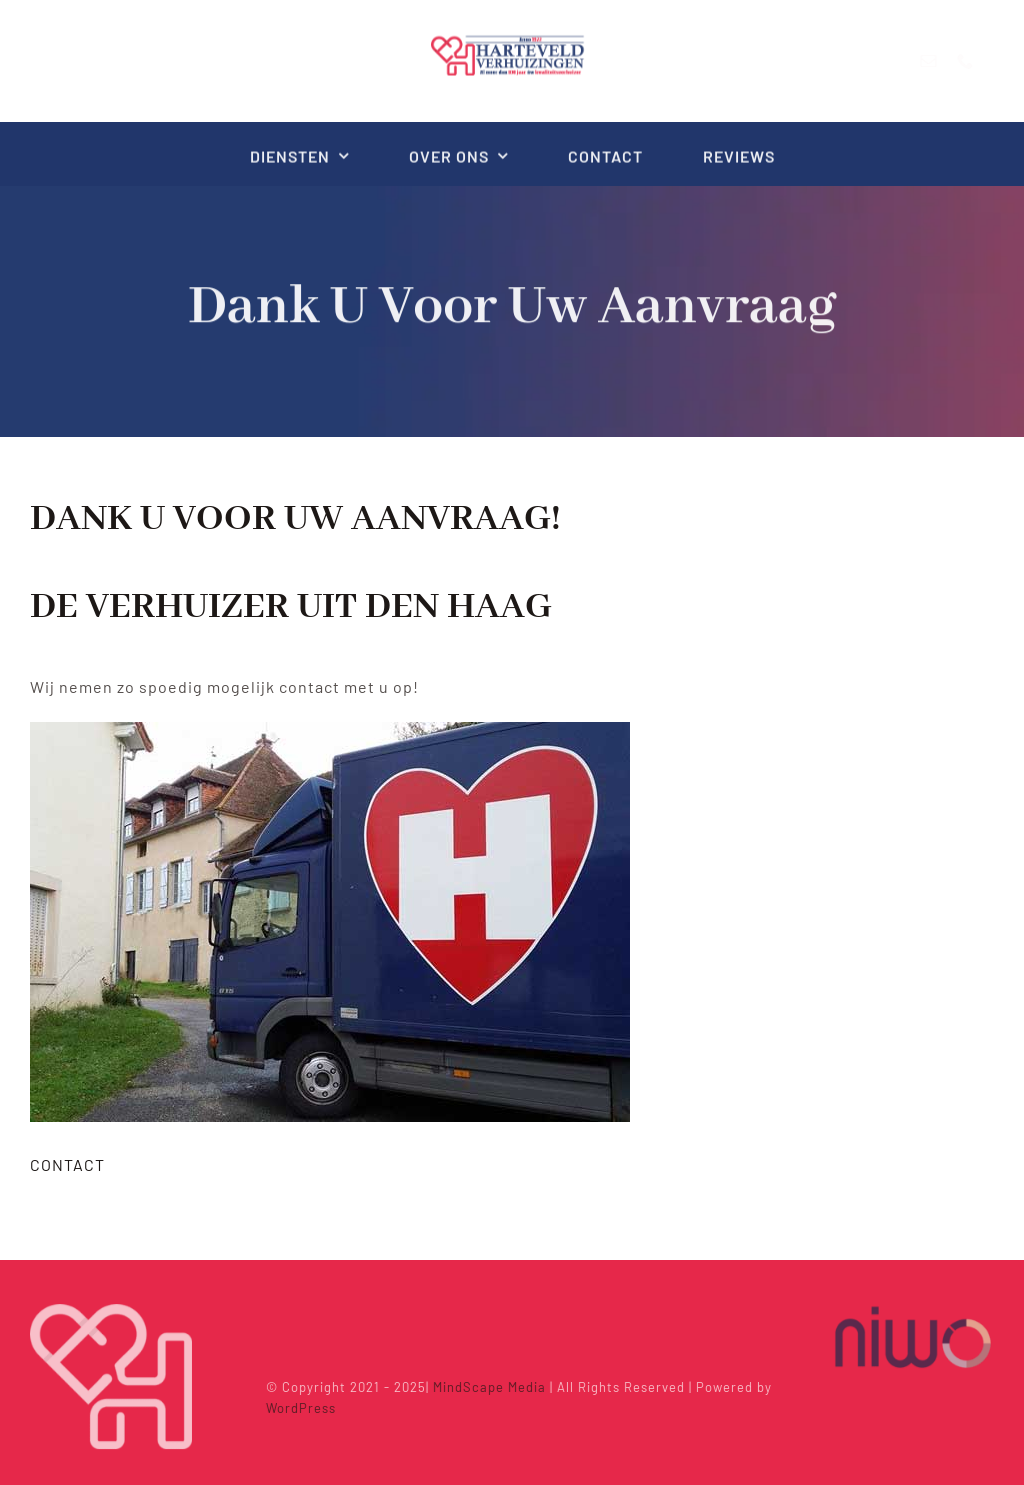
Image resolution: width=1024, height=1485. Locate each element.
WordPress (306, 1408)
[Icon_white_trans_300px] (111, 1306)
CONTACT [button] (67, 1164)
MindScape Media (494, 1387)
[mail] (945, 61)
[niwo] (913, 1306)
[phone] (982, 61)
